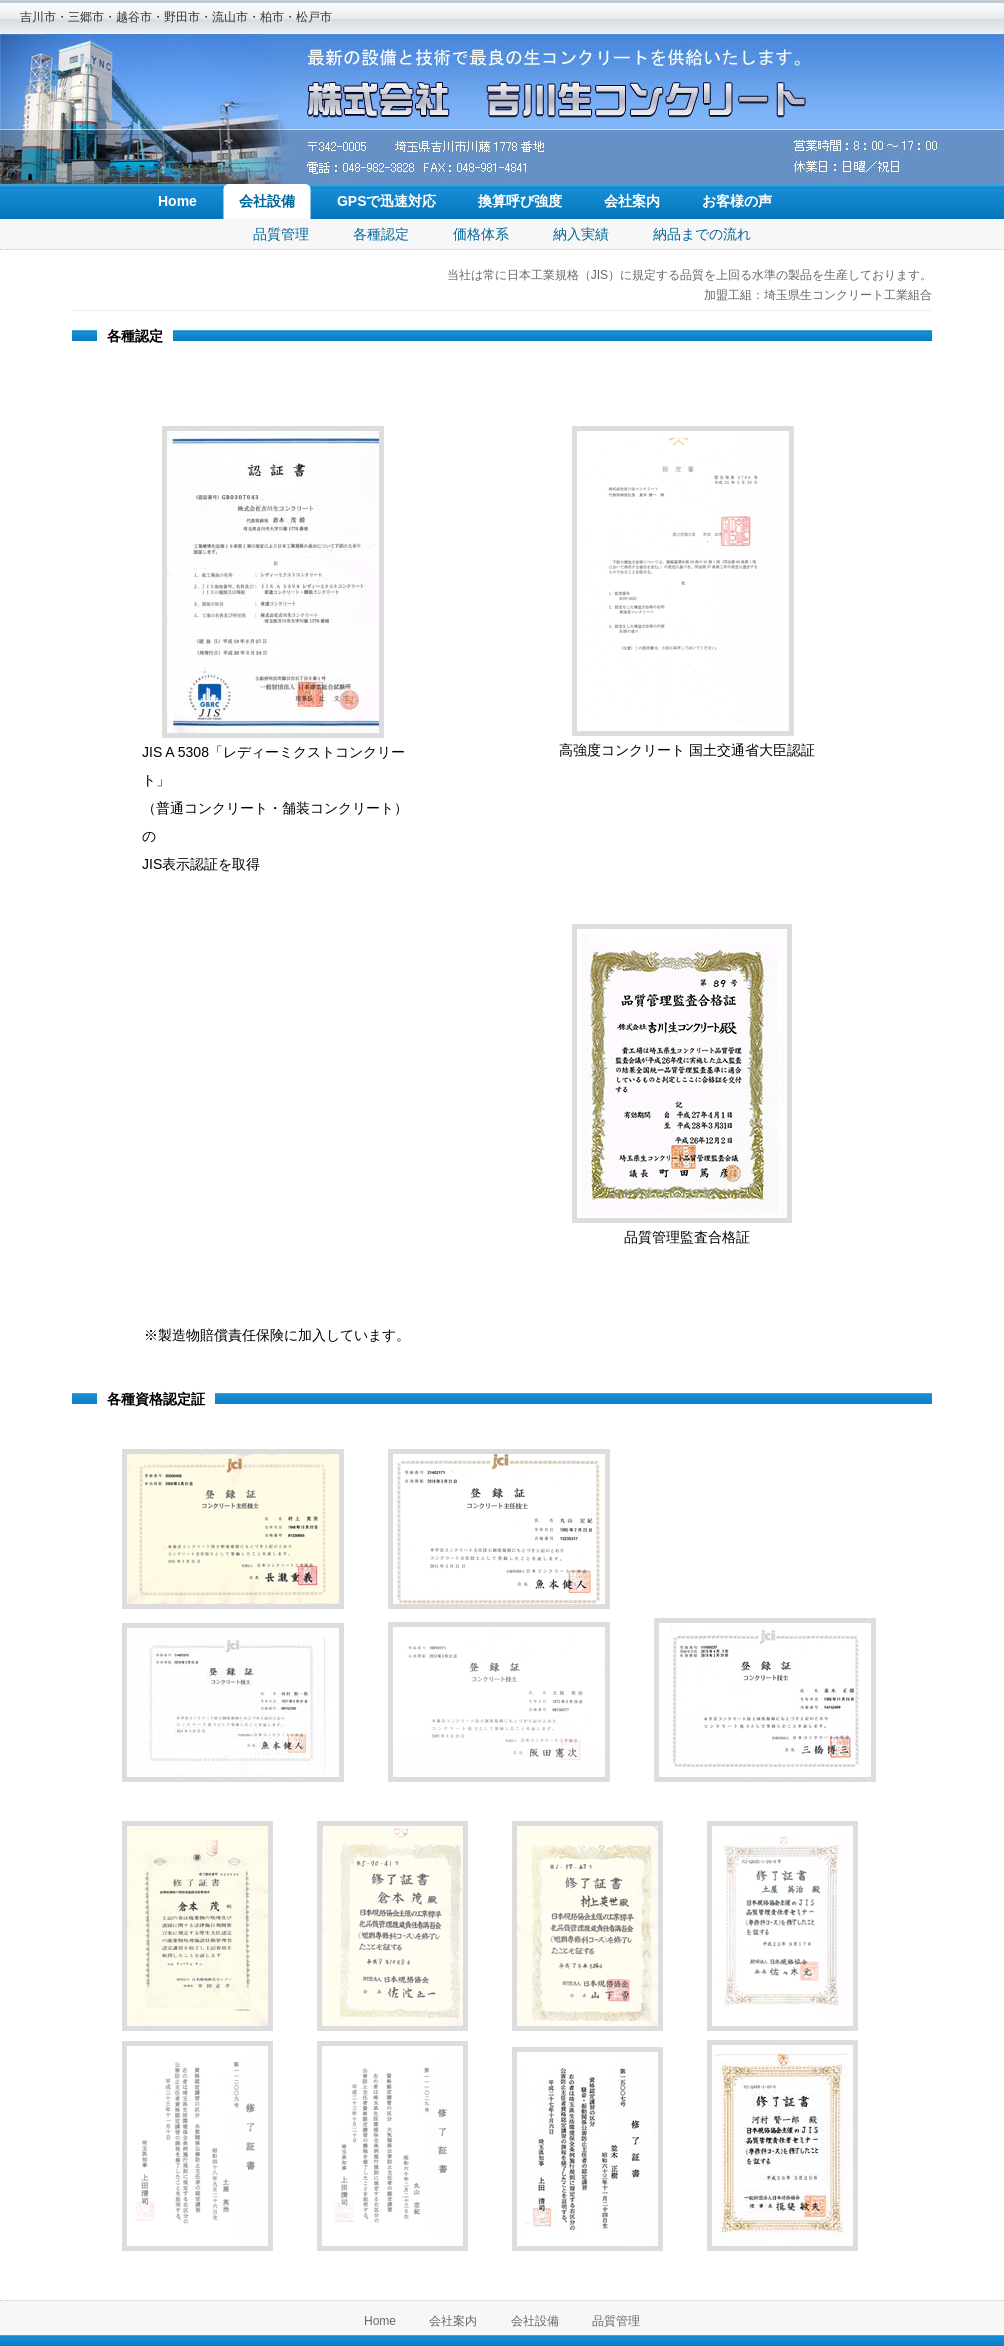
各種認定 (381, 234)
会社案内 (632, 201)
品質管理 (281, 234)
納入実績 (581, 234)
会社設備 (267, 201)
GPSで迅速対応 (387, 201)
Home (177, 201)
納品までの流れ (702, 234)
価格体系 (481, 234)
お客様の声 (737, 201)
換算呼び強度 (520, 201)
